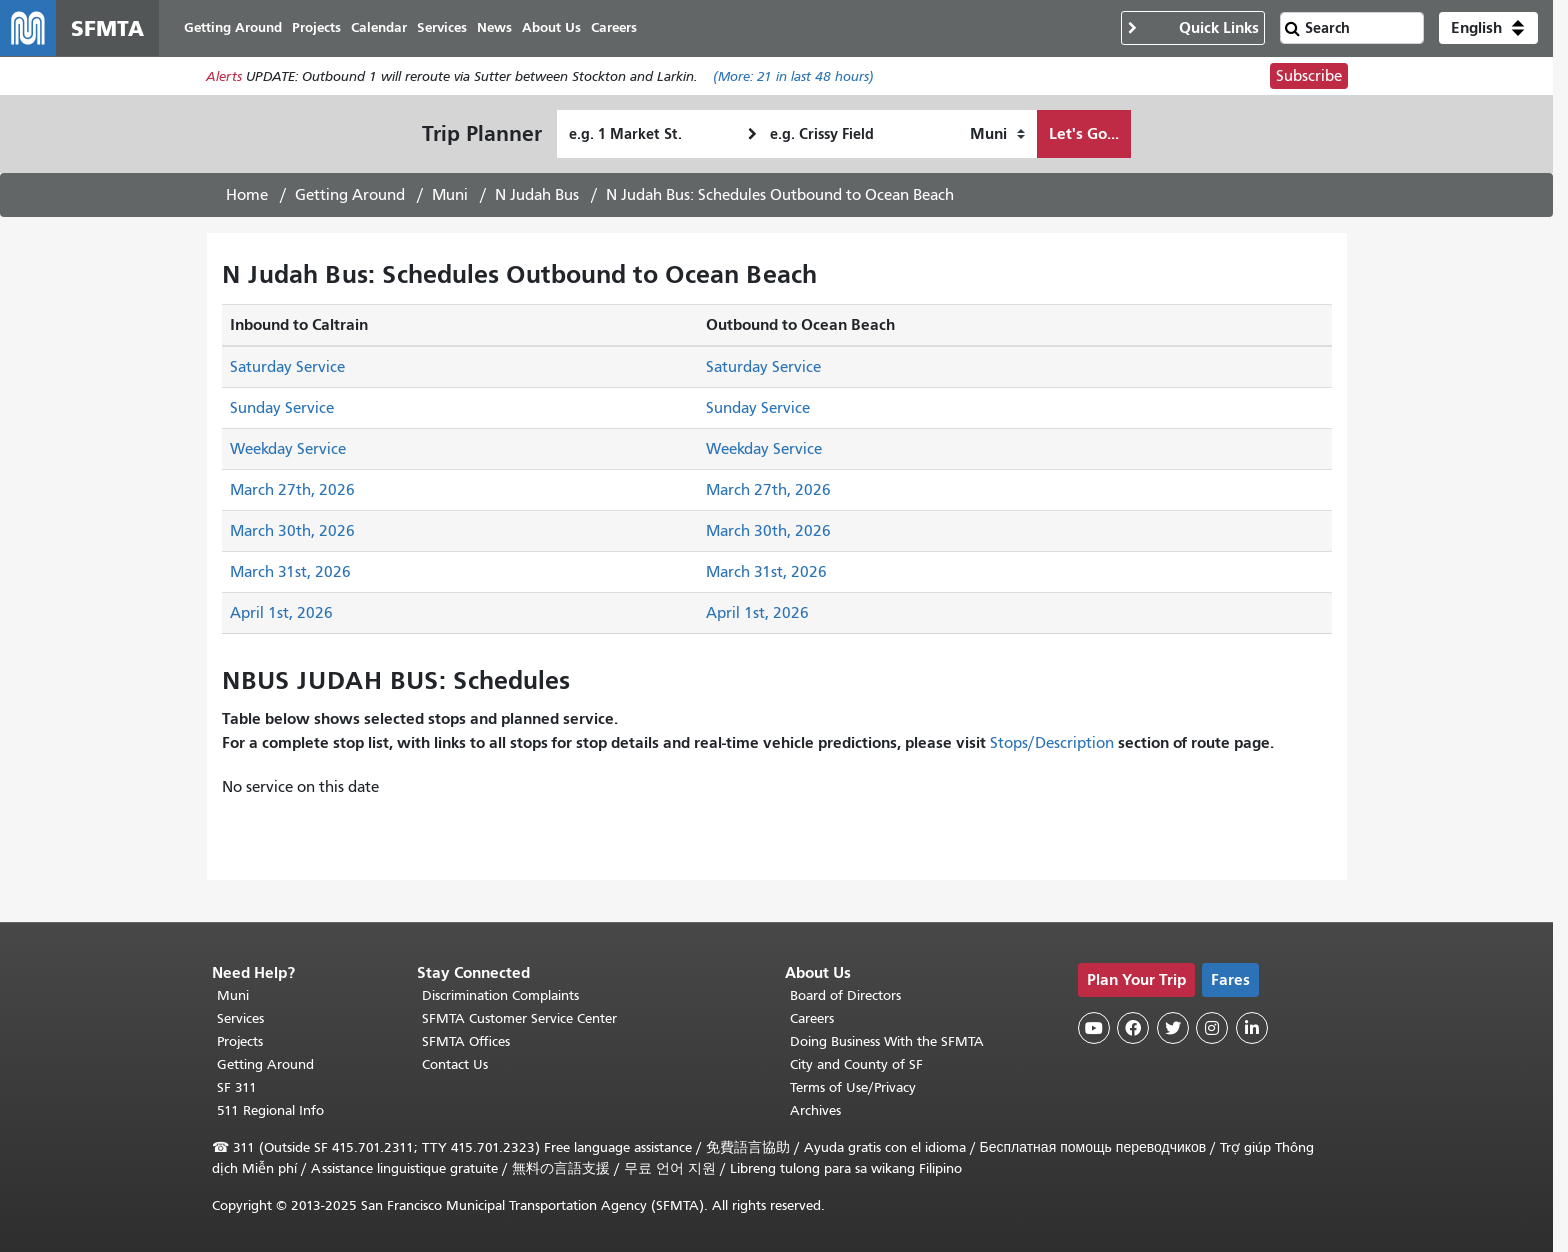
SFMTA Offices (466, 1041)
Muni (450, 195)
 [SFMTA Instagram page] (1212, 1028)
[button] (1488, 28)
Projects (240, 1041)
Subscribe (1309, 76)
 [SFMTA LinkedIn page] (1252, 1028)
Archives (815, 1110)
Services (240, 1018)
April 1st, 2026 (281, 613)
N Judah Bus (537, 195)
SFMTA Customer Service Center (519, 1018)
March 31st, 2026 (290, 572)
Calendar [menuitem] (379, 27)
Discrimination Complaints (500, 995)
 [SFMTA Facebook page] (1133, 1028)
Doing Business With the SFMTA (887, 1041)
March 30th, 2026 (292, 531)
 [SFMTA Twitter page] (1173, 1028)
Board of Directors (845, 995)
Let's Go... (1084, 133)
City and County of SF (856, 1064)
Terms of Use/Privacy (853, 1087)
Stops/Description (1052, 743)
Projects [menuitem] (316, 27)
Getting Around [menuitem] (233, 27)
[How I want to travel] (997, 134)
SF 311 (237, 1087)
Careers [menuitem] (614, 27)
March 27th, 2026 (292, 490)
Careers (812, 1018)
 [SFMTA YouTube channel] (1094, 1028)
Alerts (224, 76)
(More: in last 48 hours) (793, 76)
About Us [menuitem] (551, 27)
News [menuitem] (494, 27)
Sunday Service (282, 408)
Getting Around (350, 195)
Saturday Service (287, 367)
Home (247, 195)
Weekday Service (288, 449)
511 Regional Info (270, 1110)
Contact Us (455, 1064)
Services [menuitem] (442, 27)
